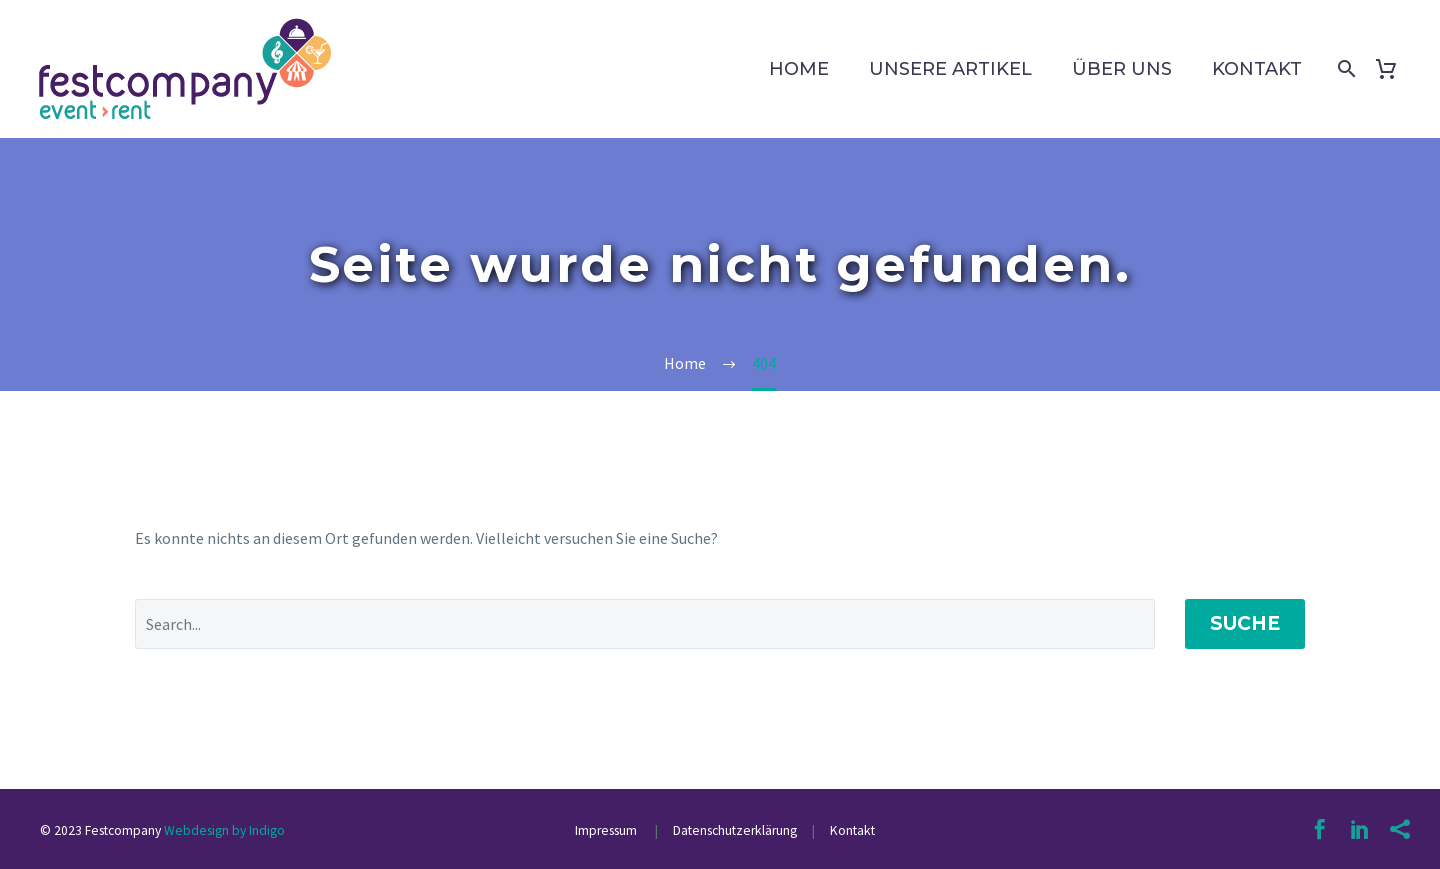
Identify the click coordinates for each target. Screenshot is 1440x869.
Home (799, 69)
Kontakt (1257, 69)
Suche (1245, 623)
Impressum (607, 830)
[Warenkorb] (1393, 69)
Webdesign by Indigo (224, 830)
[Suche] (1343, 69)
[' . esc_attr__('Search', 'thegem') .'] (645, 624)
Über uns (1122, 69)
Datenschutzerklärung (733, 830)
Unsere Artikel (950, 69)
